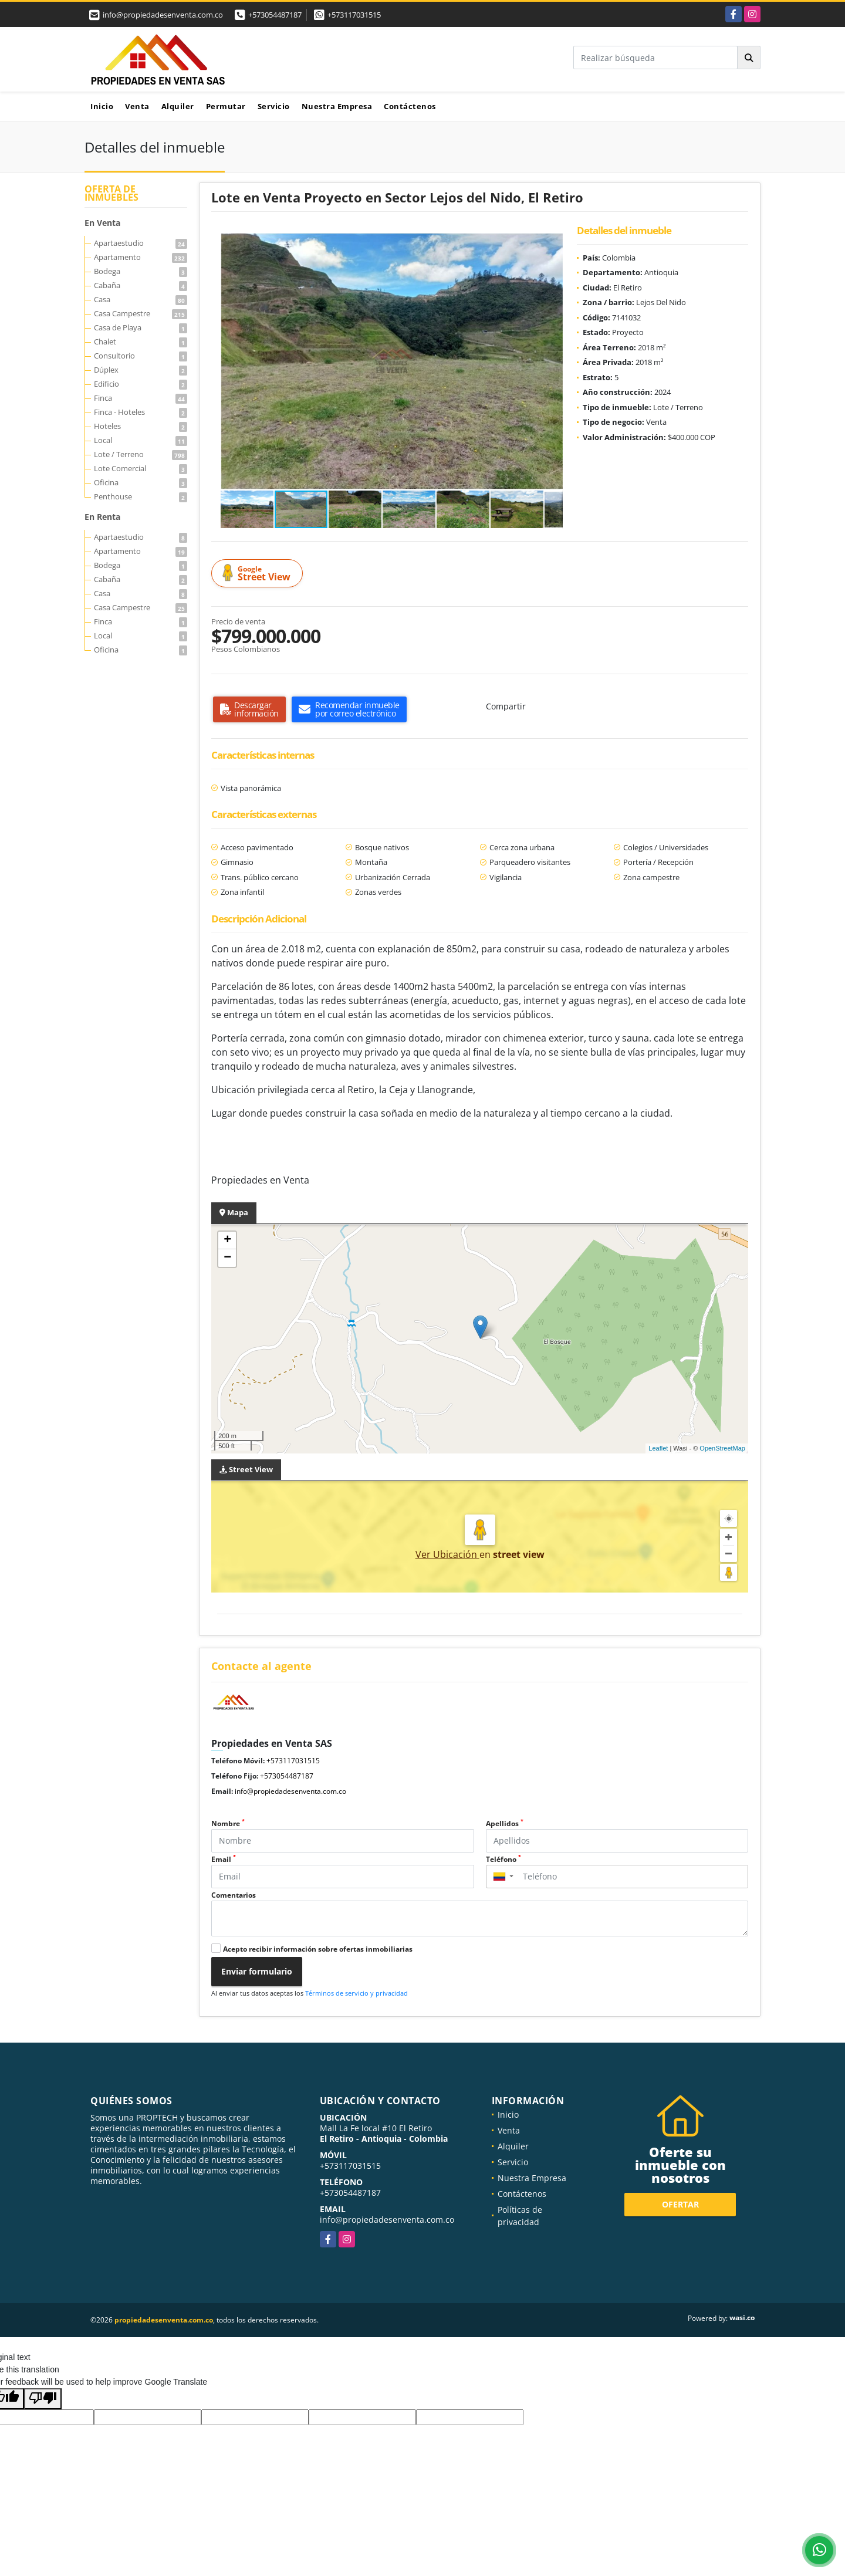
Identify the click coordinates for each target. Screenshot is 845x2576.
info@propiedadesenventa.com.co (290, 1791)
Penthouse (140, 496)
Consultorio (140, 355)
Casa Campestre (140, 313)
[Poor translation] (43, 2398)
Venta (137, 106)
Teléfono (503, 1859)
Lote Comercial (140, 468)
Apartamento (140, 257)
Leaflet (658, 1448)
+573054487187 (275, 14)
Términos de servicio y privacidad (356, 1993)
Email (223, 1859)
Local (140, 440)
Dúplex (140, 370)
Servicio (274, 106)
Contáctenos (410, 106)
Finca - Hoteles (140, 412)
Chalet (140, 341)
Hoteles (140, 426)
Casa (140, 299)
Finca (140, 398)
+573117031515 (354, 14)
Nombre (228, 1823)
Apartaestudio (140, 243)
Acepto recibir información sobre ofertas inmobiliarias (318, 1949)
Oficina (140, 482)
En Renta (102, 516)
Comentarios (233, 1895)
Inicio (101, 106)
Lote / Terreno (140, 454)
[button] (552, 243)
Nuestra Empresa (337, 106)
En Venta (102, 222)
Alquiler (177, 106)
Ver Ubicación (447, 1554)
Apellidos (504, 1823)
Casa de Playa (140, 327)
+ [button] (227, 1240)
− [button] (227, 1258)
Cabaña (140, 285)
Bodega (140, 271)
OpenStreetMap (722, 1448)
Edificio (140, 384)
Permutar (226, 106)
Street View (258, 573)
